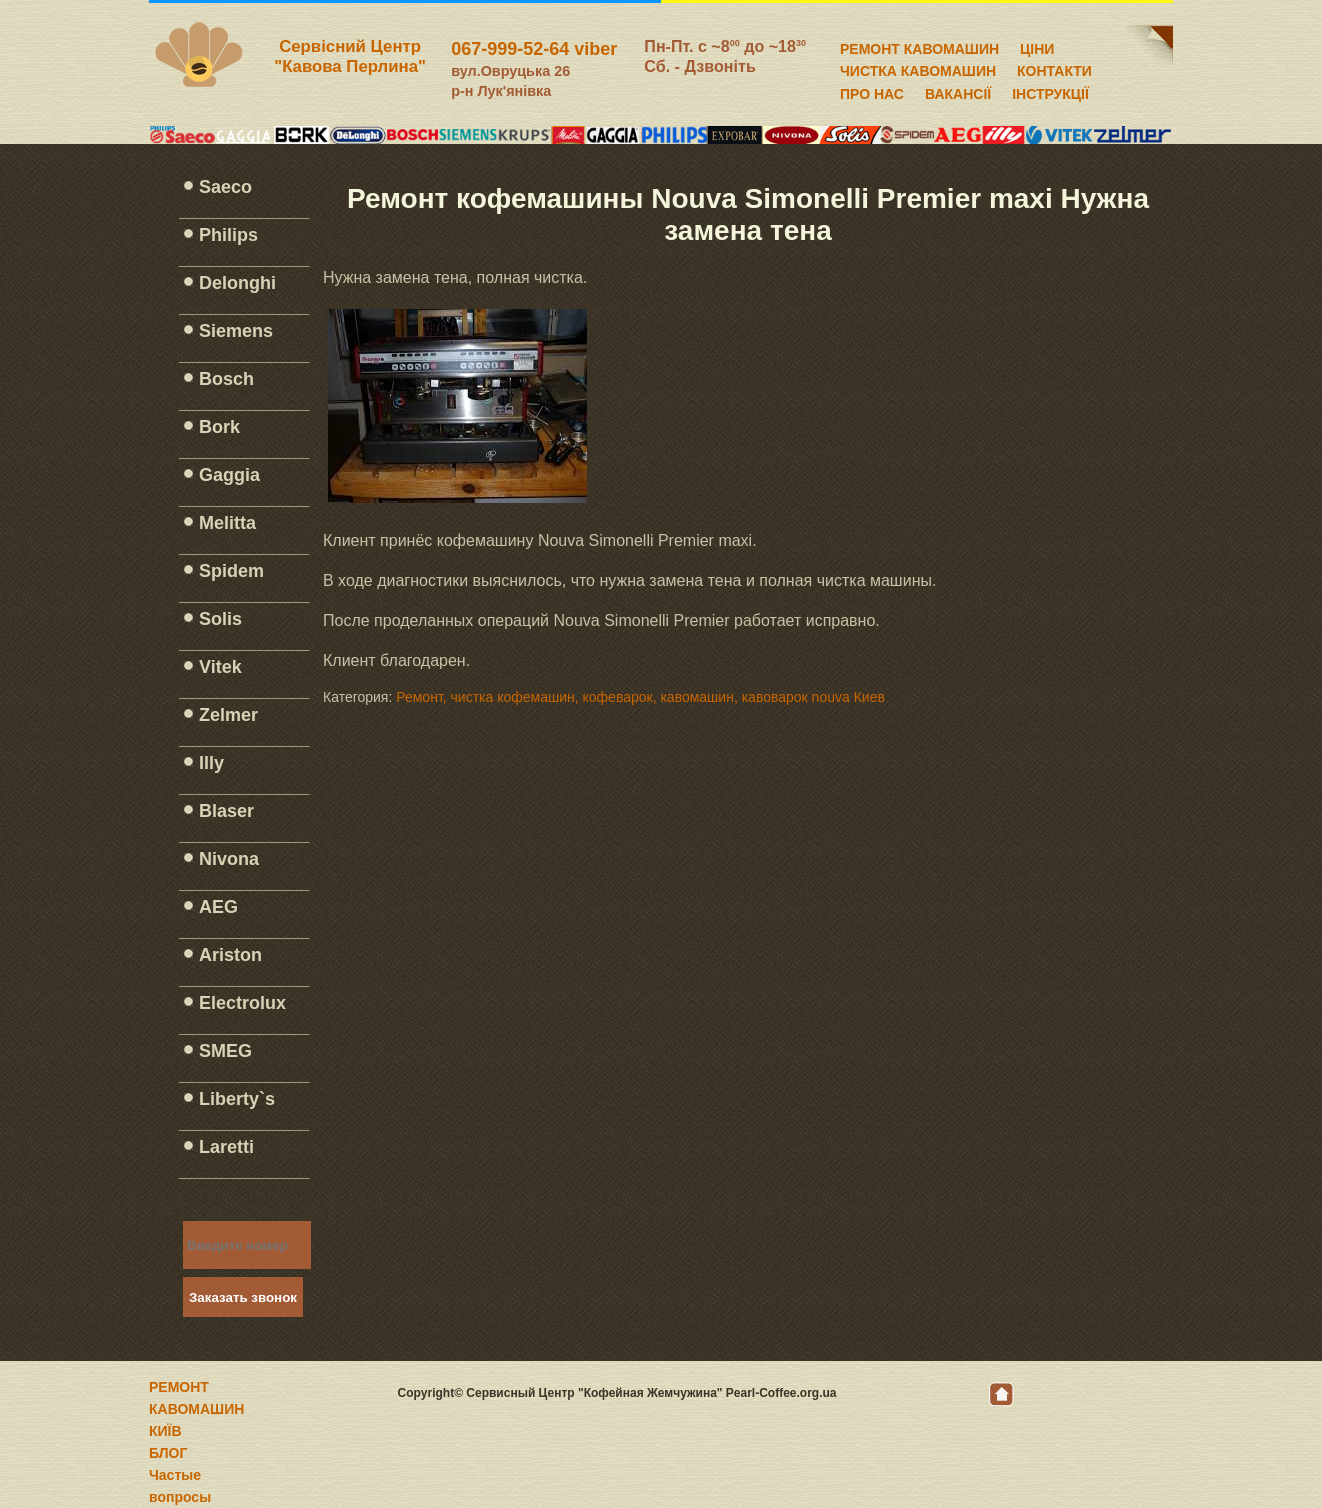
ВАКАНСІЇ (958, 91)
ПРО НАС (872, 91)
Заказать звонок (243, 1297)
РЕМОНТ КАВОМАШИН (919, 46)
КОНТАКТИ (1054, 68)
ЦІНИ (1037, 46)
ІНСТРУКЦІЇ (1050, 91)
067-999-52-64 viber (534, 49)
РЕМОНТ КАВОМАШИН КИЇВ (196, 1409)
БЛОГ (168, 1453)
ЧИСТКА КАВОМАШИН (918, 68)
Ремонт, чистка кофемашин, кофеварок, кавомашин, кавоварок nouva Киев (640, 697)
